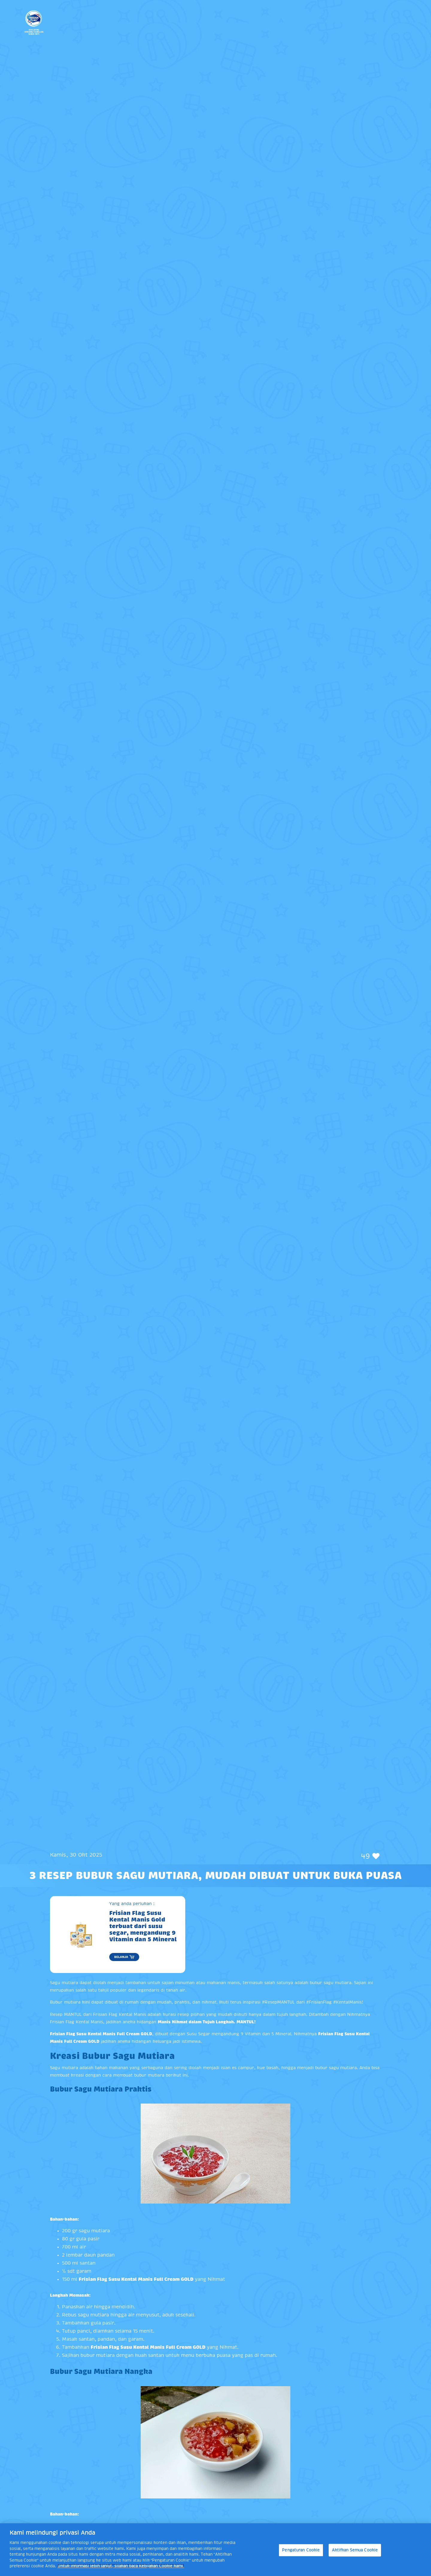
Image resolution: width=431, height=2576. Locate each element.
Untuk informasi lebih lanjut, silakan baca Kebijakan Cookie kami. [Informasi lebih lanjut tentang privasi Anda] (120, 2566)
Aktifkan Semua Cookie (355, 2550)
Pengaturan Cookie (301, 2550)
